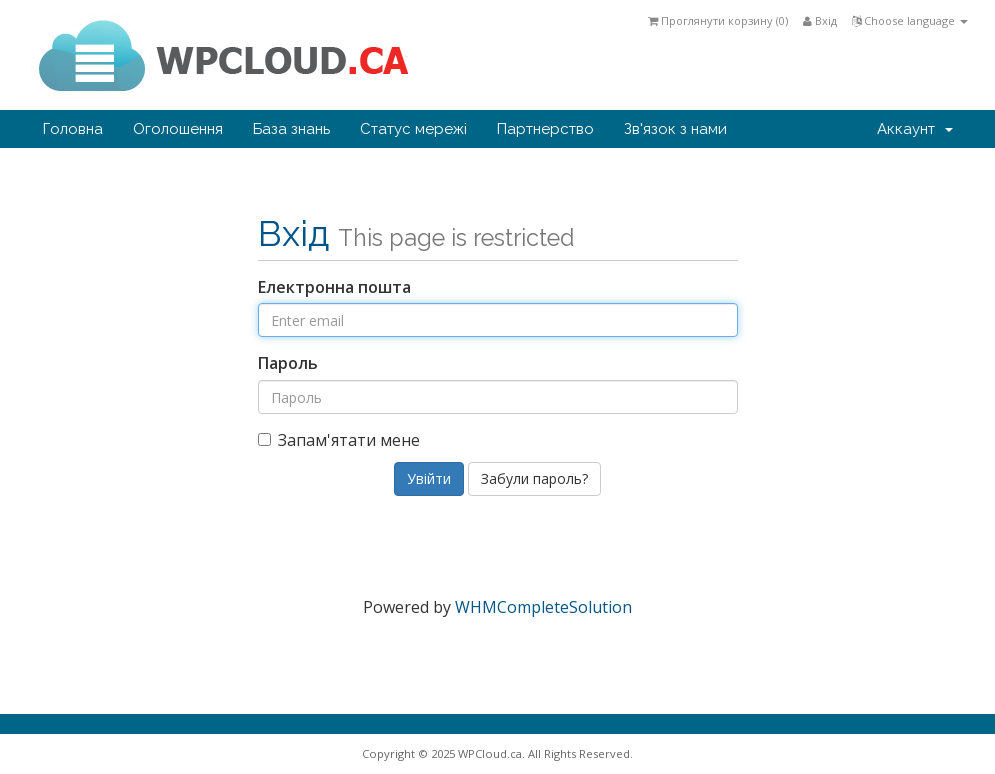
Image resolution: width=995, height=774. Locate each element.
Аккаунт (915, 129)
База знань (291, 129)
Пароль (288, 363)
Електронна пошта (334, 287)
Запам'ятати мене (339, 440)
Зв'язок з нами (675, 129)
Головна (73, 129)
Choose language (910, 20)
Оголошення (178, 129)
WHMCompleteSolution (543, 607)
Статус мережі (413, 129)
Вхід (820, 20)
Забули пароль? (534, 478)
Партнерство (545, 129)
